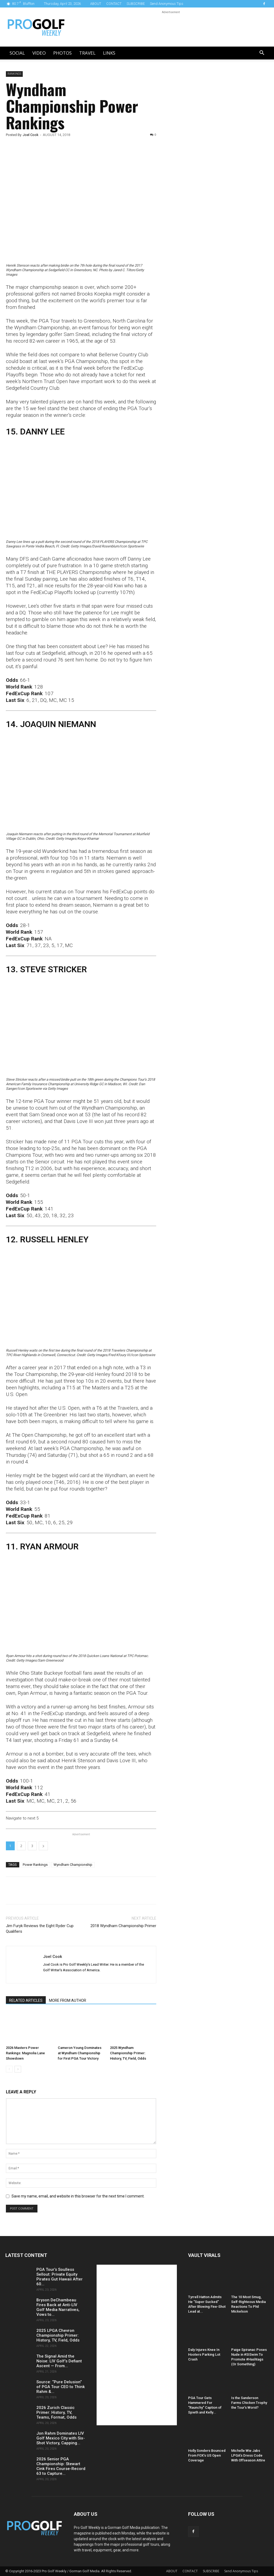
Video (39, 53)
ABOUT (95, 4)
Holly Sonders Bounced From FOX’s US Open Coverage (207, 2455)
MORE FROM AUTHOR (67, 2000)
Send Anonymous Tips (166, 4)
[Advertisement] (207, 162)
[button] (261, 53)
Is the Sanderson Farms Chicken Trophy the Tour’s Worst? (249, 2402)
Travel (87, 53)
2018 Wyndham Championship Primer (123, 1925)
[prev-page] (9, 2069)
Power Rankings (35, 1865)
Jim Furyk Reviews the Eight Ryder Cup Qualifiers (40, 1928)
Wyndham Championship (73, 1865)
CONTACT (113, 4)
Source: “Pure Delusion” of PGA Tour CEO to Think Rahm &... (60, 2387)
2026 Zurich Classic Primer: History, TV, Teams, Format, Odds (56, 2412)
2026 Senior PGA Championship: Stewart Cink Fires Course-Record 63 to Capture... (60, 2466)
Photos (62, 53)
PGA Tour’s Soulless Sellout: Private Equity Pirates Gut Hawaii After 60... (59, 2276)
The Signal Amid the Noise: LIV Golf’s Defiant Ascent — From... (59, 2361)
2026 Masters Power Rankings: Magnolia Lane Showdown (25, 2053)
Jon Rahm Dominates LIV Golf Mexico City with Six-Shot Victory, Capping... (60, 2438)
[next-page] (17, 2069)
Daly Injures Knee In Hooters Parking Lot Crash (204, 2354)
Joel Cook (31, 135)
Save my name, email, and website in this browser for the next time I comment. (78, 2196)
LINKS (109, 53)
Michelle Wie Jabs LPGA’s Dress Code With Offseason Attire (248, 2455)
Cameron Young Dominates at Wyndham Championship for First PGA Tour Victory (79, 2053)
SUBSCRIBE (136, 4)
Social (17, 53)
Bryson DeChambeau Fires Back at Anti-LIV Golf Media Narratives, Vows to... (57, 2307)
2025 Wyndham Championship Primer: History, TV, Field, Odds (128, 2053)
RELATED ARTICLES (26, 2000)
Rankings (14, 73)
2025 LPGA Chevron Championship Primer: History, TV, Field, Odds (57, 2335)
